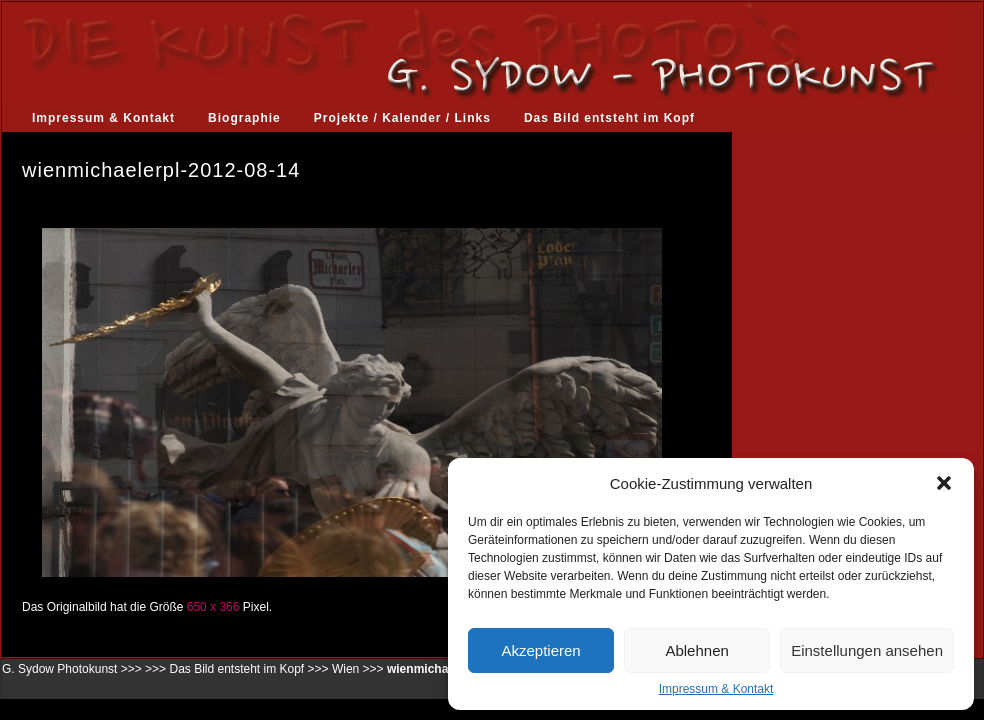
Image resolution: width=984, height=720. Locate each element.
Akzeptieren (540, 650)
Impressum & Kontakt (716, 689)
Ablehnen (696, 650)
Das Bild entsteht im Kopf (609, 118)
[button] (944, 483)
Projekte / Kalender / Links (402, 118)
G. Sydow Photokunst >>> (72, 669)
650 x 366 (213, 607)
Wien (345, 669)
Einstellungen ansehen (867, 650)
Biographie (244, 118)
